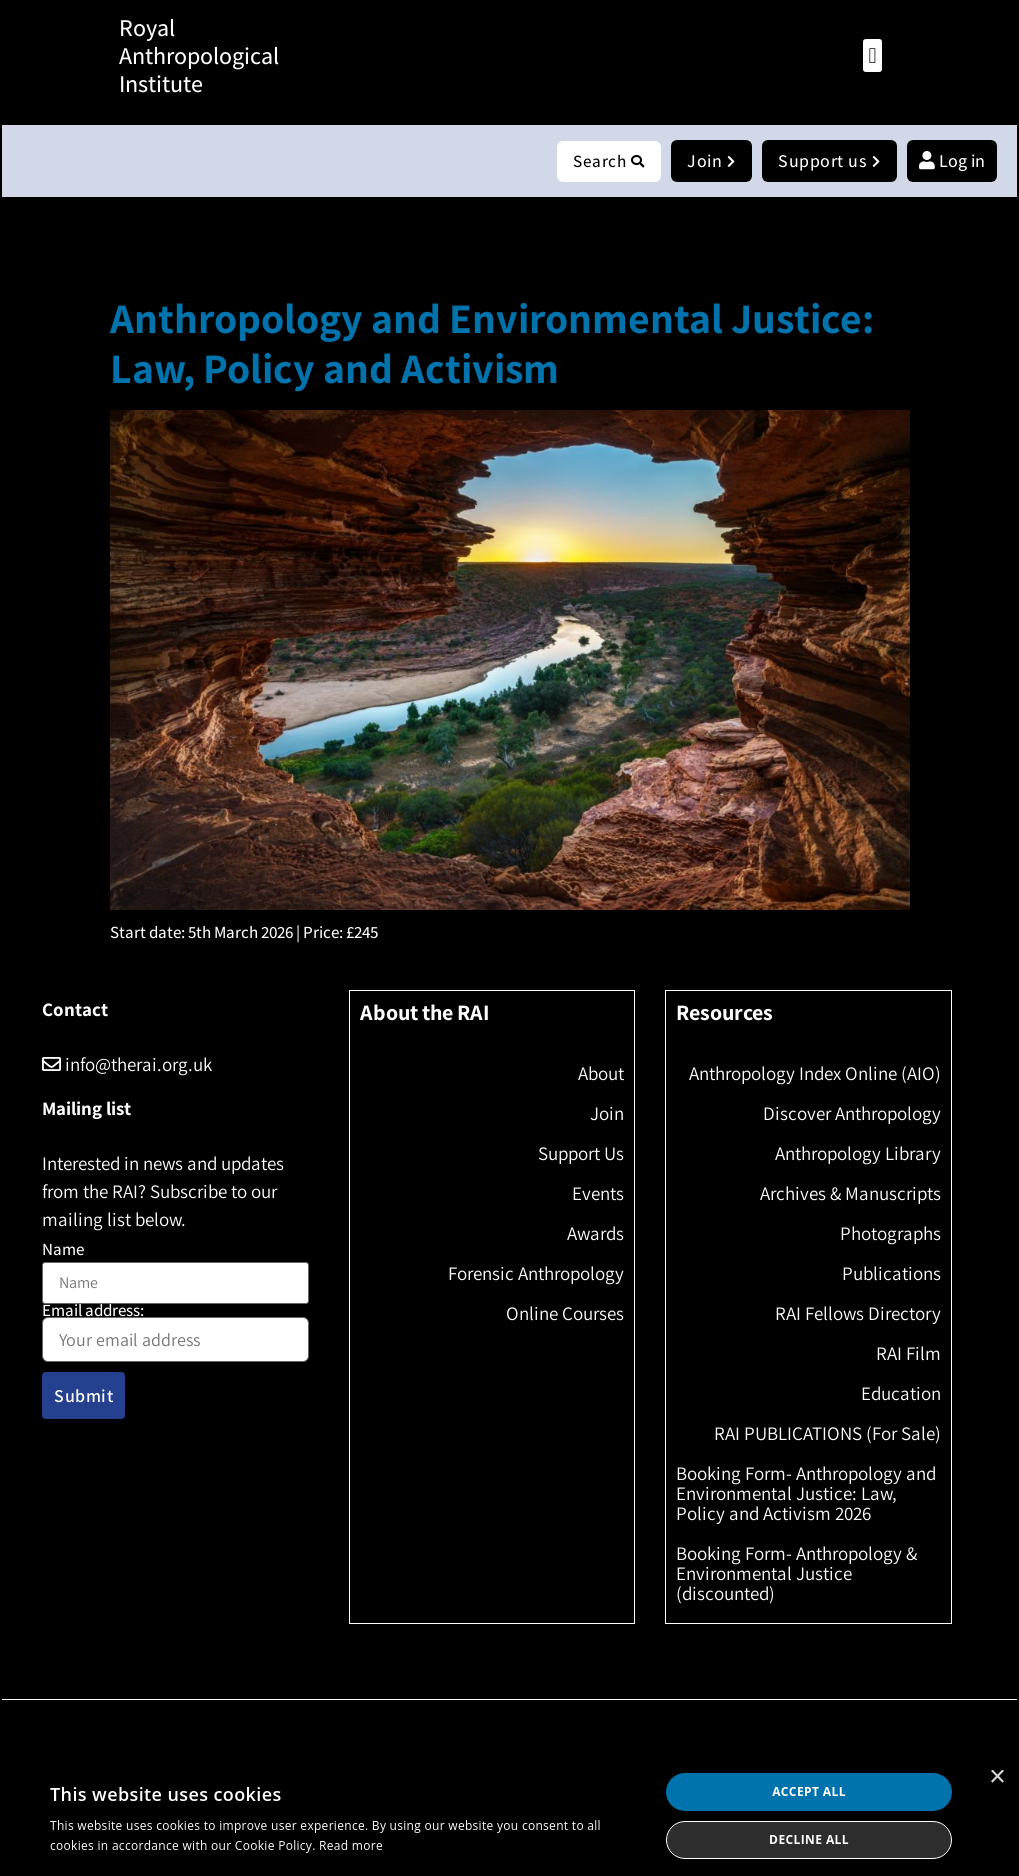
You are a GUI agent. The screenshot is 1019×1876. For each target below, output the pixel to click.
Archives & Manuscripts (850, 1194)
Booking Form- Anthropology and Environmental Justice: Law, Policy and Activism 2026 (806, 1494)
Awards (595, 1234)
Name (63, 1250)
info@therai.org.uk (127, 1065)
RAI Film (908, 1354)
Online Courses (565, 1314)
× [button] (996, 1777)
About (601, 1074)
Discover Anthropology (852, 1114)
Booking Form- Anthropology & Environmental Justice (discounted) (796, 1574)
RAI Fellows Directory (858, 1314)
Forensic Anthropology (536, 1274)
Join (607, 1114)
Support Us (581, 1154)
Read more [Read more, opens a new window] (351, 1845)
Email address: (175, 1334)
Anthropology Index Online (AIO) (815, 1074)
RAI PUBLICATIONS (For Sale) (827, 1434)
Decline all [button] (809, 1839)
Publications (891, 1274)
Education (901, 1394)
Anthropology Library (858, 1154)
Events (598, 1194)
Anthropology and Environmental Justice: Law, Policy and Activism (492, 343)
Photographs (890, 1234)
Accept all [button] (809, 1791)
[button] (872, 55)
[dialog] (509, 1816)
